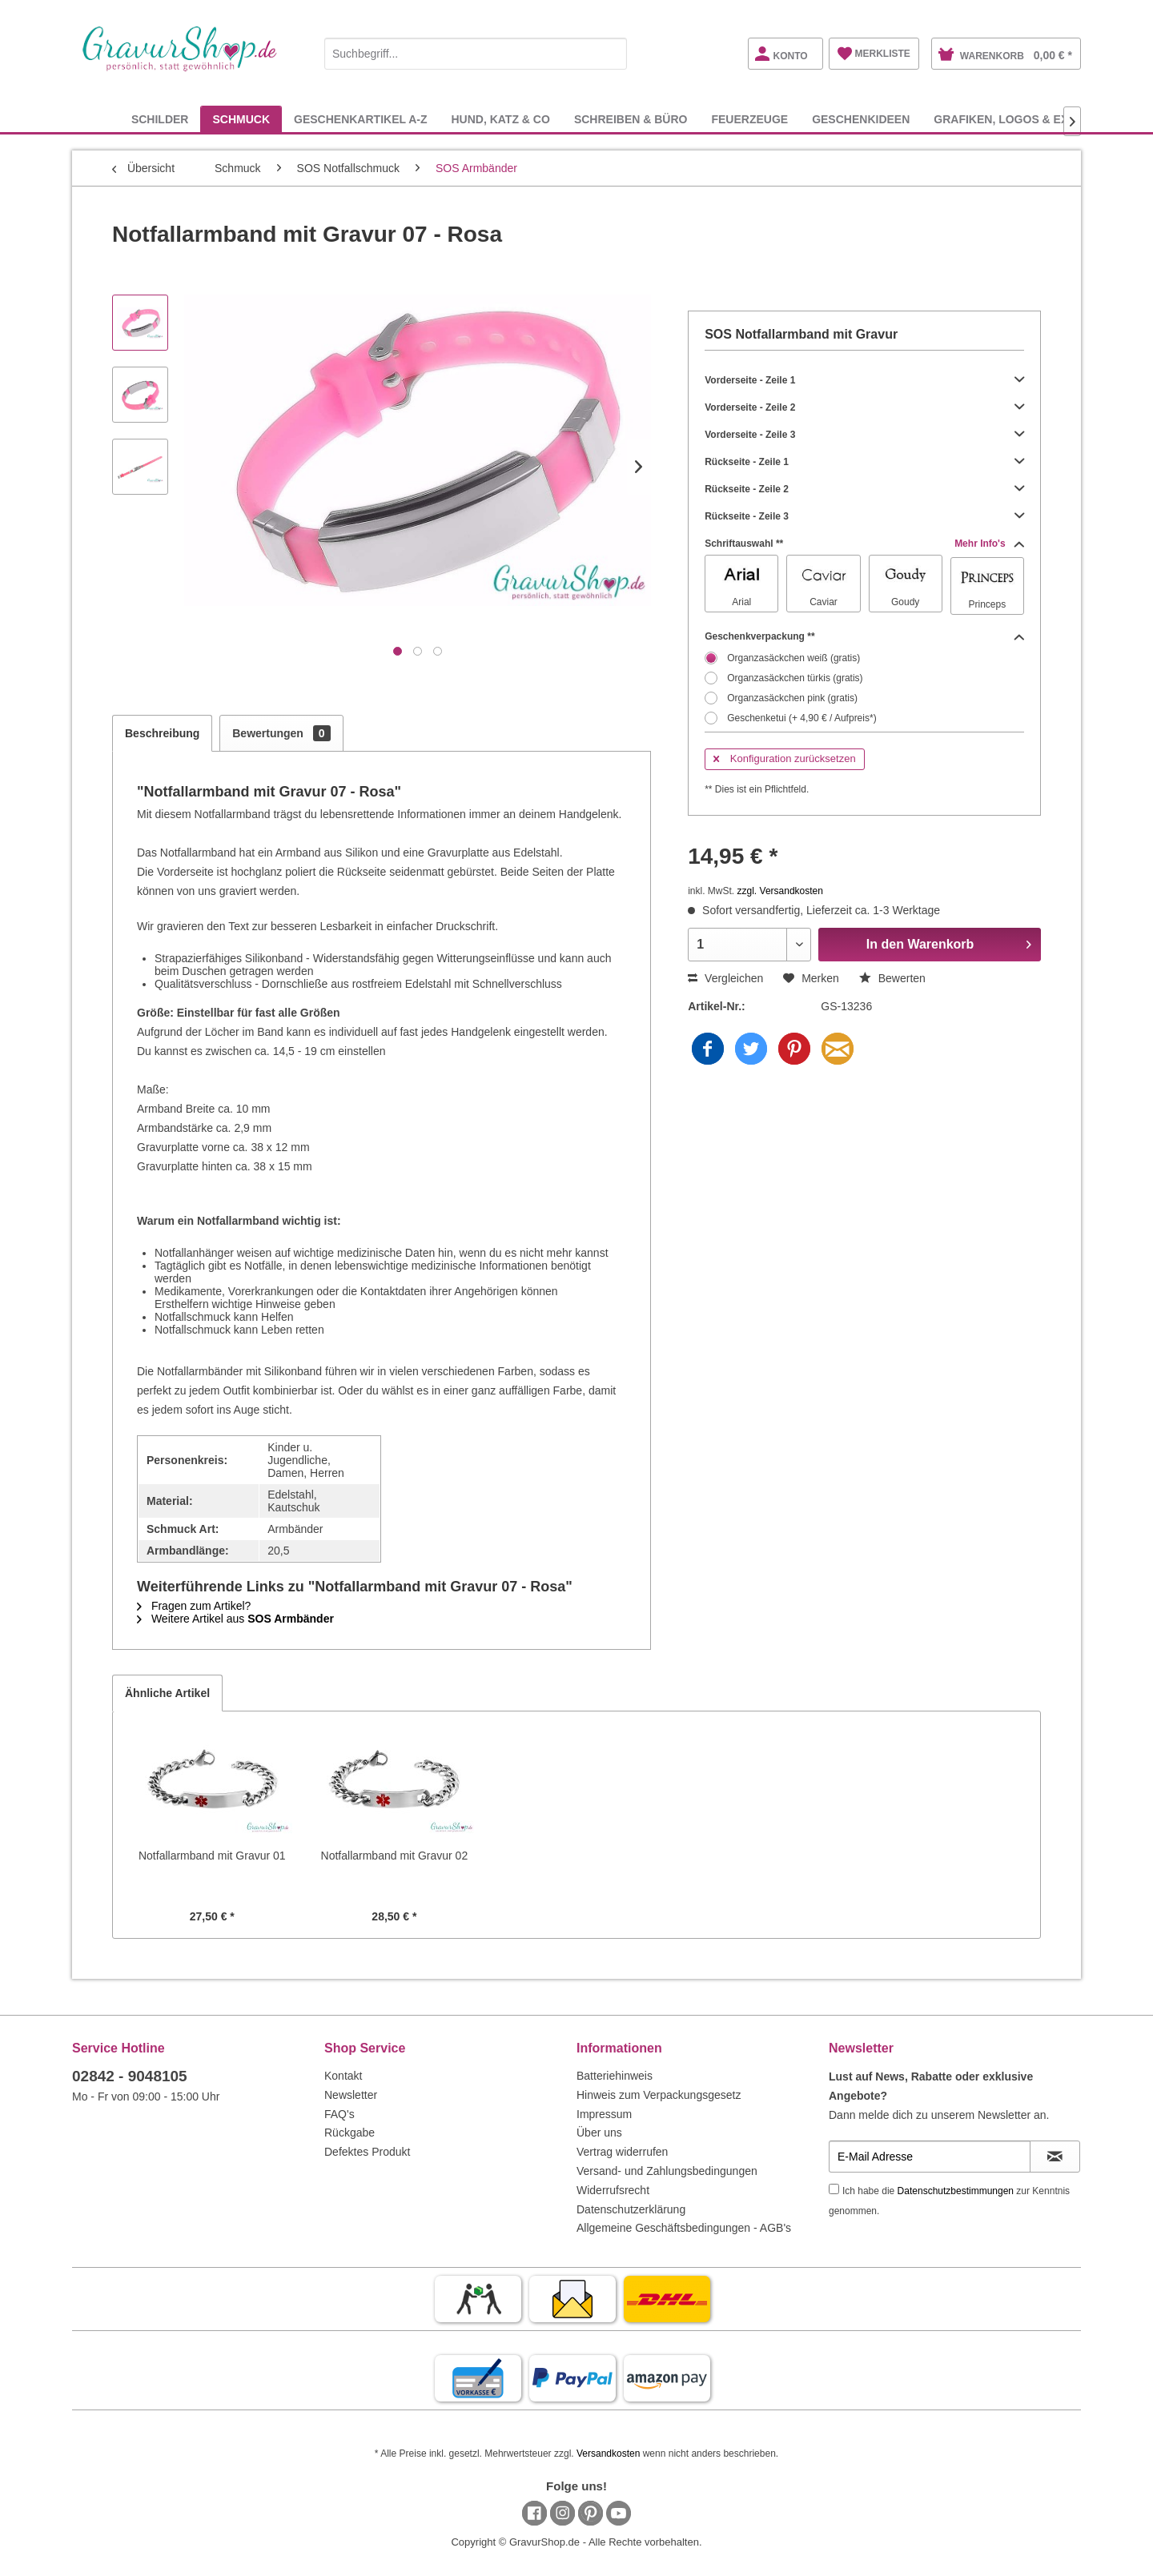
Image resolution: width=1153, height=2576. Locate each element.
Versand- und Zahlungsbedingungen (666, 2171)
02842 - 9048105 (129, 2076)
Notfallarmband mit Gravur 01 (212, 1855)
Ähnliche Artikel (167, 1693)
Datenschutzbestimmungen (956, 2191)
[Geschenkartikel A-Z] (360, 119)
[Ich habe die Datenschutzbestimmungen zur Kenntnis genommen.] (834, 2189)
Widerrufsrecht (612, 2190)
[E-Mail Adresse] (929, 2157)
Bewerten (892, 978)
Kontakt (343, 2075)
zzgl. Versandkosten (780, 891)
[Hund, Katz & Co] (500, 119)
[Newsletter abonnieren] (1055, 2157)
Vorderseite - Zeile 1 (864, 380)
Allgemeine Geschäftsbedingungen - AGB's (683, 2227)
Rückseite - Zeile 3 (864, 516)
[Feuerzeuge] (749, 119)
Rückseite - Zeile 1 (864, 461)
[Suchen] (611, 54)
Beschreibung (162, 733)
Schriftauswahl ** (864, 543)
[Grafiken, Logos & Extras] (1016, 119)
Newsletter (350, 2094)
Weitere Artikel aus (235, 1618)
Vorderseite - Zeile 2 (864, 407)
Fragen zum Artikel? (194, 1605)
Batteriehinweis (614, 2075)
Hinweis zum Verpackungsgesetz (658, 2094)
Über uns (599, 2132)
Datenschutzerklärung (630, 2209)
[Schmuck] (241, 119)
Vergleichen (725, 978)
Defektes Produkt (367, 2151)
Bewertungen (281, 733)
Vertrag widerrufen (622, 2151)
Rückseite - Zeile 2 (864, 489)
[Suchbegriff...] (475, 54)
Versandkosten (608, 2453)
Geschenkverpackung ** (864, 636)
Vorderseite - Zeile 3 (864, 434)
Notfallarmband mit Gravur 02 (394, 1855)
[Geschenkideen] (861, 119)
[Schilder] (160, 119)
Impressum (604, 2114)
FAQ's (339, 2114)
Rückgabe (349, 2132)
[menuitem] (475, 51)
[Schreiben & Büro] (631, 119)
